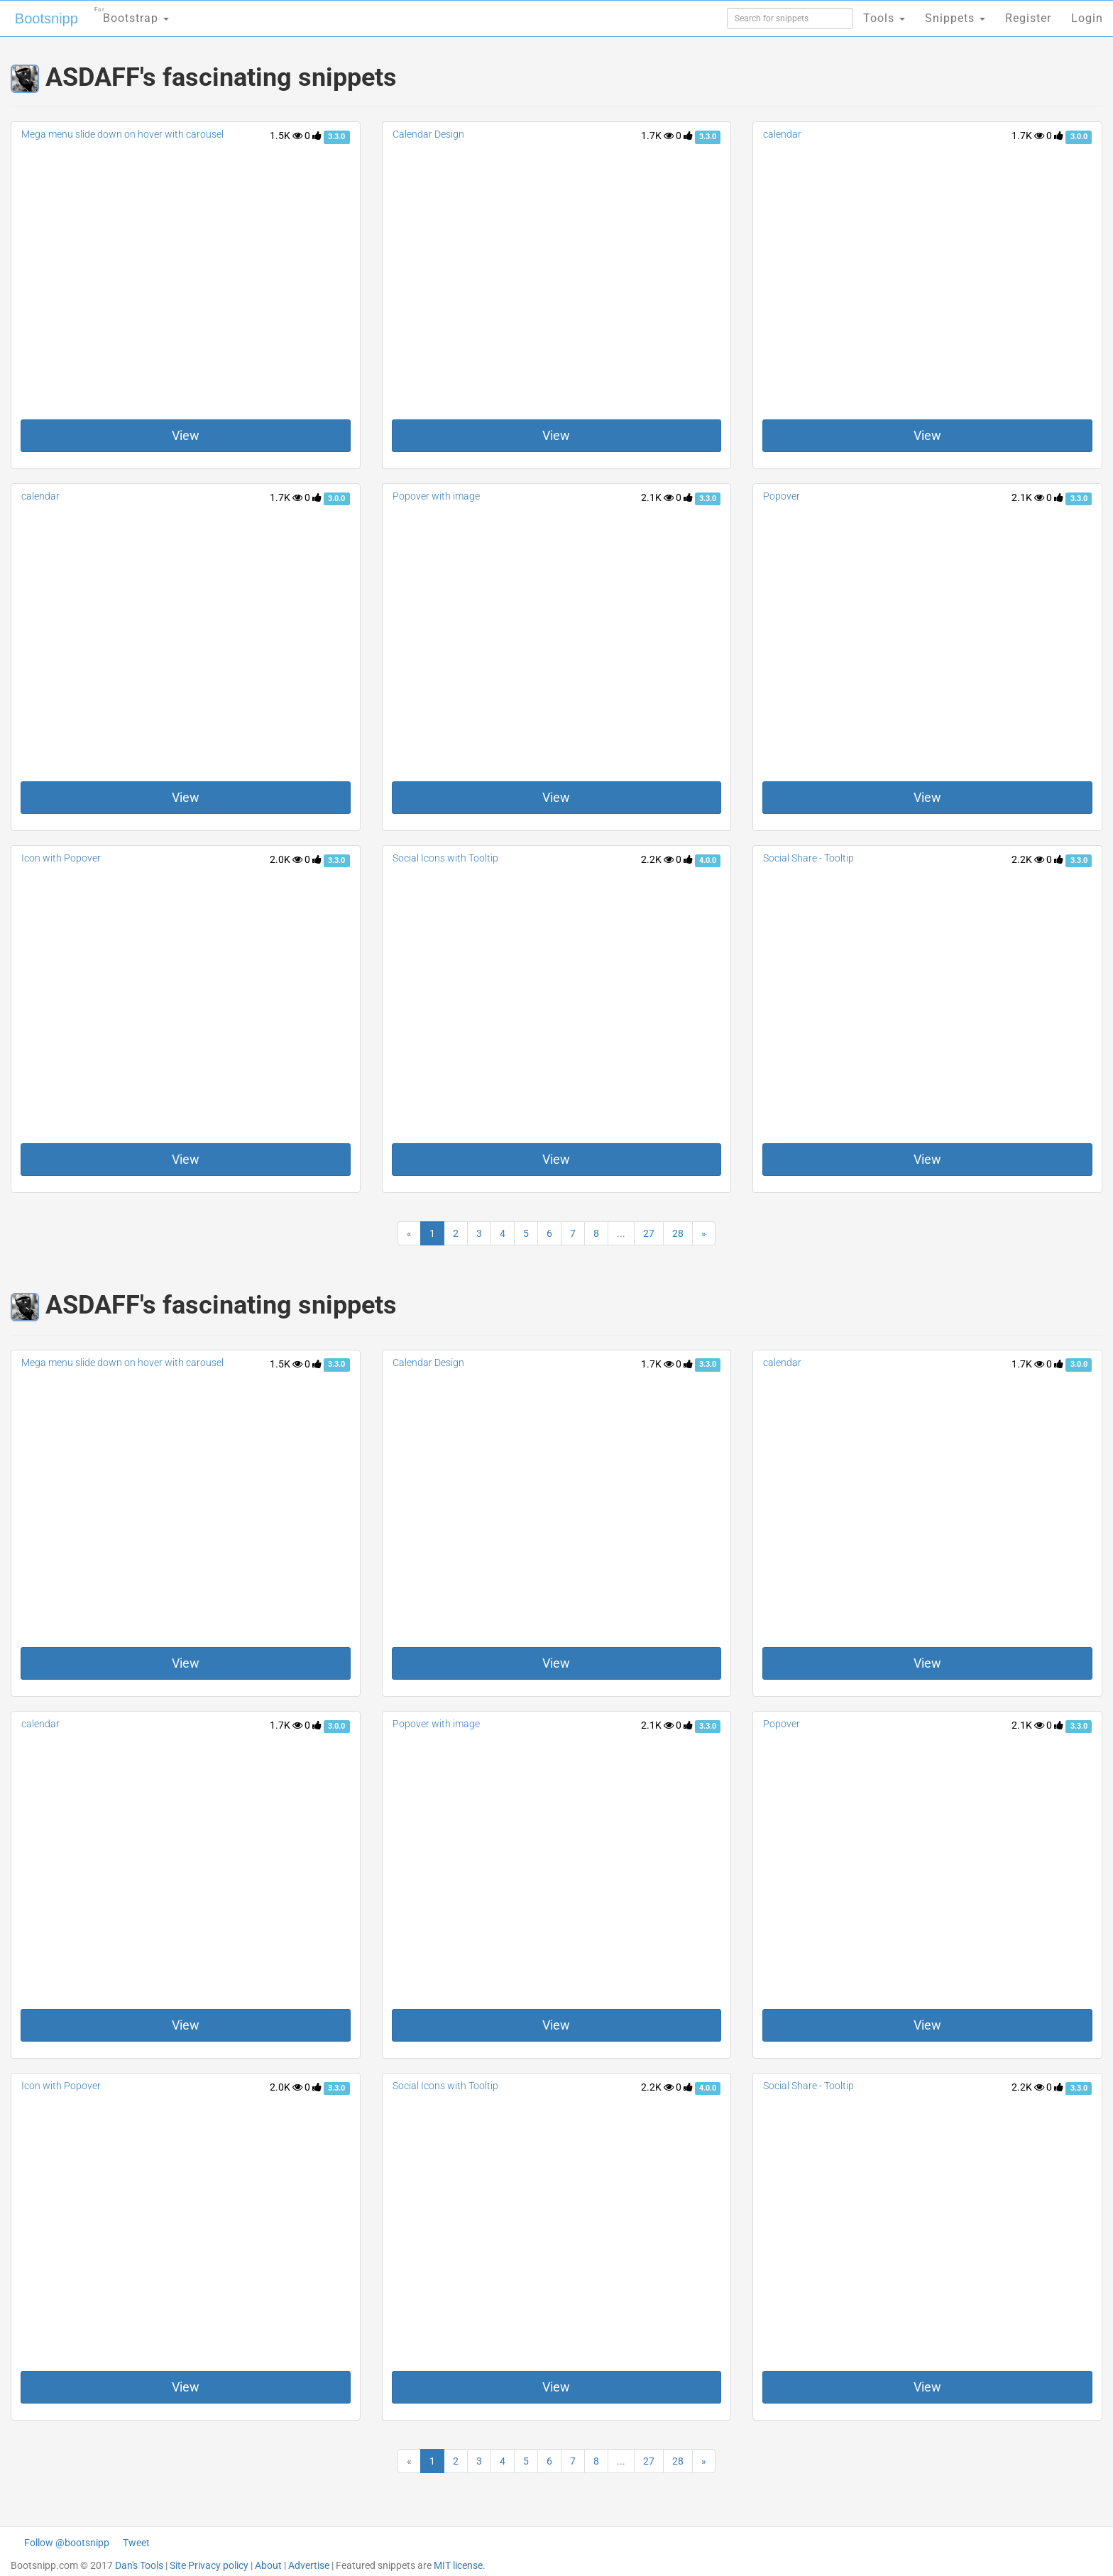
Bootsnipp (46, 18)
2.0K (286, 859)
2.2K (657, 859)
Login (1087, 18)
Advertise (308, 2565)
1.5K (286, 135)
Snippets (955, 18)
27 (648, 1233)
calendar (782, 134)
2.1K (657, 497)
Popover (781, 496)
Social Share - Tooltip (808, 858)
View (185, 435)
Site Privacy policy (209, 2565)
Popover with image (436, 496)
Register (1028, 18)
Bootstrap (131, 14)
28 (678, 1233)
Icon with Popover (61, 858)
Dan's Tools (139, 2565)
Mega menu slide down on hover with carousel (122, 134)
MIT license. (460, 2565)
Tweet (136, 2542)
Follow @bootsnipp (66, 2542)
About (268, 2565)
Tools (884, 18)
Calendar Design (428, 134)
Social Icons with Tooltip (445, 858)
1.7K (657, 135)
